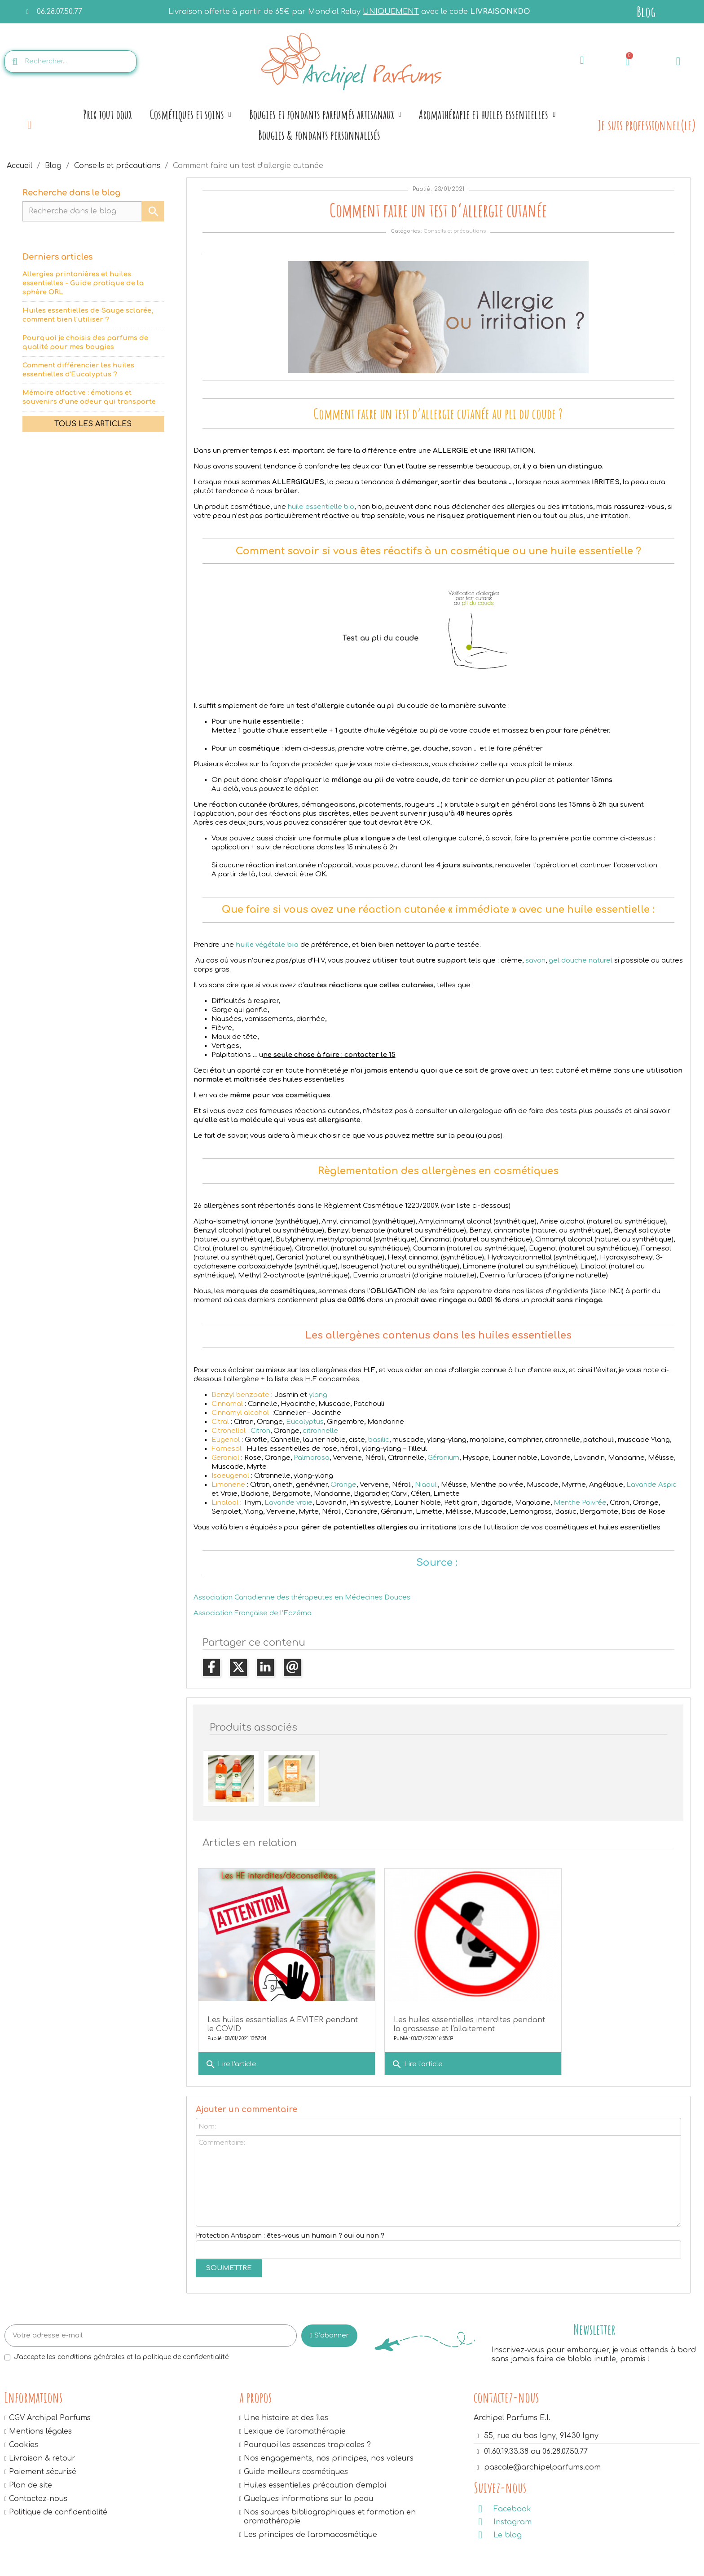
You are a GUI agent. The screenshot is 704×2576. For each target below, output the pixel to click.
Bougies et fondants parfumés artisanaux (325, 114)
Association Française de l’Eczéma (253, 1613)
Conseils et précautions (454, 231)
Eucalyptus (305, 1422)
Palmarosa (312, 1458)
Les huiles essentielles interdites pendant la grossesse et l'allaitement (427, 2010)
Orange (343, 1485)
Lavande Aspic (651, 1485)
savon (535, 960)
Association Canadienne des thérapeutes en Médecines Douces (302, 1597)
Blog (646, 11)
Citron (260, 1431)
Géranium (443, 1458)
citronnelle (320, 1431)
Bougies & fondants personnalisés (319, 135)
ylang (318, 1395)
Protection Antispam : (290, 2226)
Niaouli (426, 1485)
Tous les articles (93, 424)
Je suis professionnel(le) (647, 124)
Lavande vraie (288, 1503)
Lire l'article (230, 2046)
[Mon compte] (678, 61)
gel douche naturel (580, 960)
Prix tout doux (107, 114)
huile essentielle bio (321, 507)
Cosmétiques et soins (190, 114)
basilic (378, 1440)
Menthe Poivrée (580, 1503)
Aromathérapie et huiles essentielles (487, 114)
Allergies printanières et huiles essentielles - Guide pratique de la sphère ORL (83, 283)
